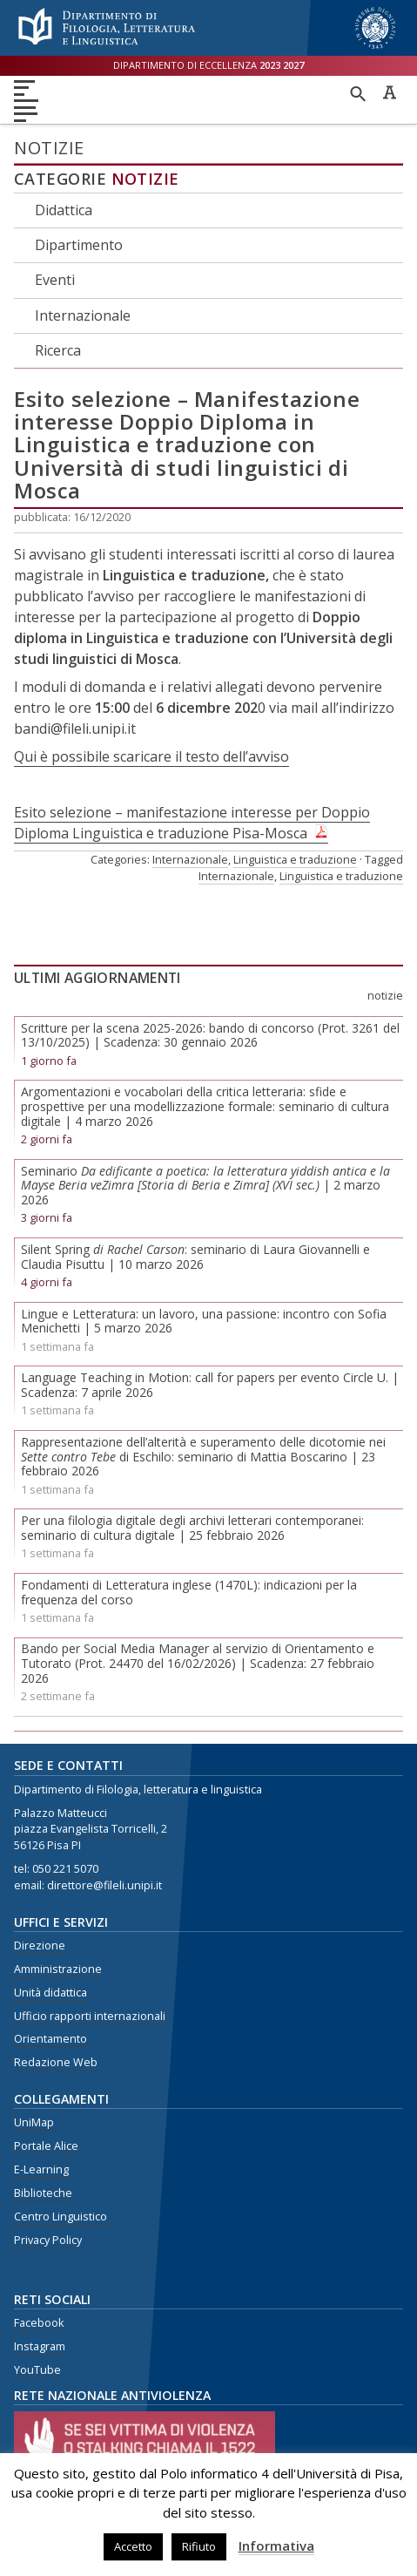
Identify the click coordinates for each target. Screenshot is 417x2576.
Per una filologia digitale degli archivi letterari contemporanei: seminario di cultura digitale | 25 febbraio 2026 (192, 1527)
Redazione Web (56, 2062)
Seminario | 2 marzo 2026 (205, 1186)
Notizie (145, 178)
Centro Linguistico (60, 2216)
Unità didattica (50, 1992)
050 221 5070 (65, 1868)
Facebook (39, 2322)
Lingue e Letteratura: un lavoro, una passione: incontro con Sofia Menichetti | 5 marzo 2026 (204, 1321)
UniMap (34, 2122)
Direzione (39, 1945)
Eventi (55, 279)
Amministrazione (58, 1969)
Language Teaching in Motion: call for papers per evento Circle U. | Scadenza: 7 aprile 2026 (210, 1384)
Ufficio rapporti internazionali (89, 2016)
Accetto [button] (133, 2546)
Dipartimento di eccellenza (208, 64)
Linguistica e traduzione (295, 859)
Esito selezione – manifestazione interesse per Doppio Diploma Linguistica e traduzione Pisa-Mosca (192, 823)
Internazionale (83, 315)
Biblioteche (43, 2193)
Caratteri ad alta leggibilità (389, 92)
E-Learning (41, 2169)
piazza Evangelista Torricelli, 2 (90, 1828)
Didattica (63, 210)
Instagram (39, 2346)
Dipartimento (79, 244)
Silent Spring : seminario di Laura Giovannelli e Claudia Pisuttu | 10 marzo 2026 (195, 1256)
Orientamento (50, 2038)
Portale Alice (46, 2146)
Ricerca (58, 350)
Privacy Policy (48, 2240)
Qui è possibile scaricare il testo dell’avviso (151, 756)
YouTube (37, 2369)
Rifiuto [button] (199, 2546)
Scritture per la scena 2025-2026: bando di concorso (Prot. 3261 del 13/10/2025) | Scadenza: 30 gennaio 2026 (210, 1035)
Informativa (276, 2545)
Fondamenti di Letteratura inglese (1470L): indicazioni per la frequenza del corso (189, 1592)
